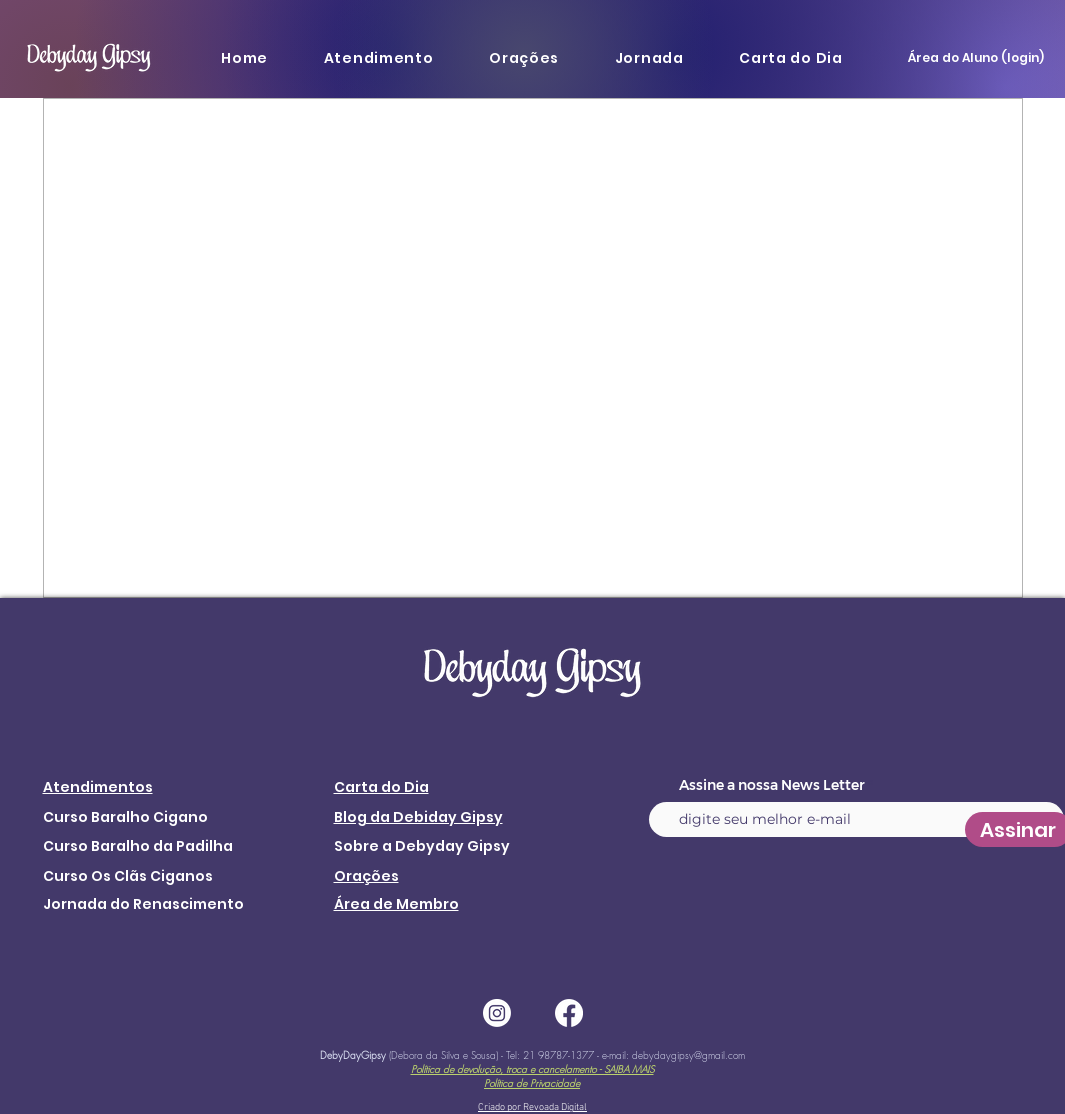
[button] (378, 58)
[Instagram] (497, 1013)
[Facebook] (569, 1013)
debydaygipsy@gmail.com (688, 1055)
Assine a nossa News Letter (772, 785)
